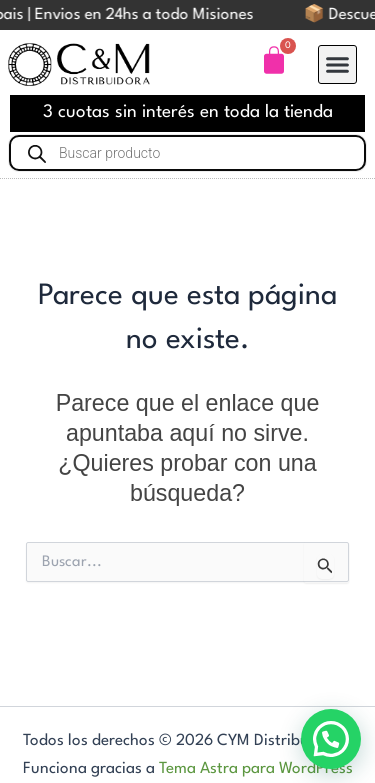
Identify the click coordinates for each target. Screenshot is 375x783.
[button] (338, 65)
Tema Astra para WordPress (256, 769)
